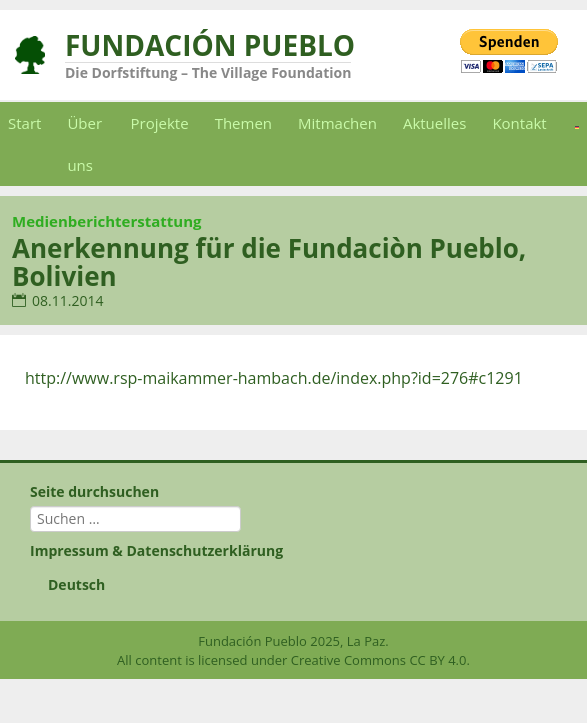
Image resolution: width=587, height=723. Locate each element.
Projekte (160, 123)
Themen (243, 123)
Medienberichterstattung (107, 221)
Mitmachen (337, 123)
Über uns (84, 144)
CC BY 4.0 (437, 660)
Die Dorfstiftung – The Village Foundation (208, 72)
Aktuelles (434, 123)
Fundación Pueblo (210, 45)
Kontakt (519, 123)
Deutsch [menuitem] (76, 584)
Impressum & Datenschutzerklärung (156, 550)
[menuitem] (293, 585)
